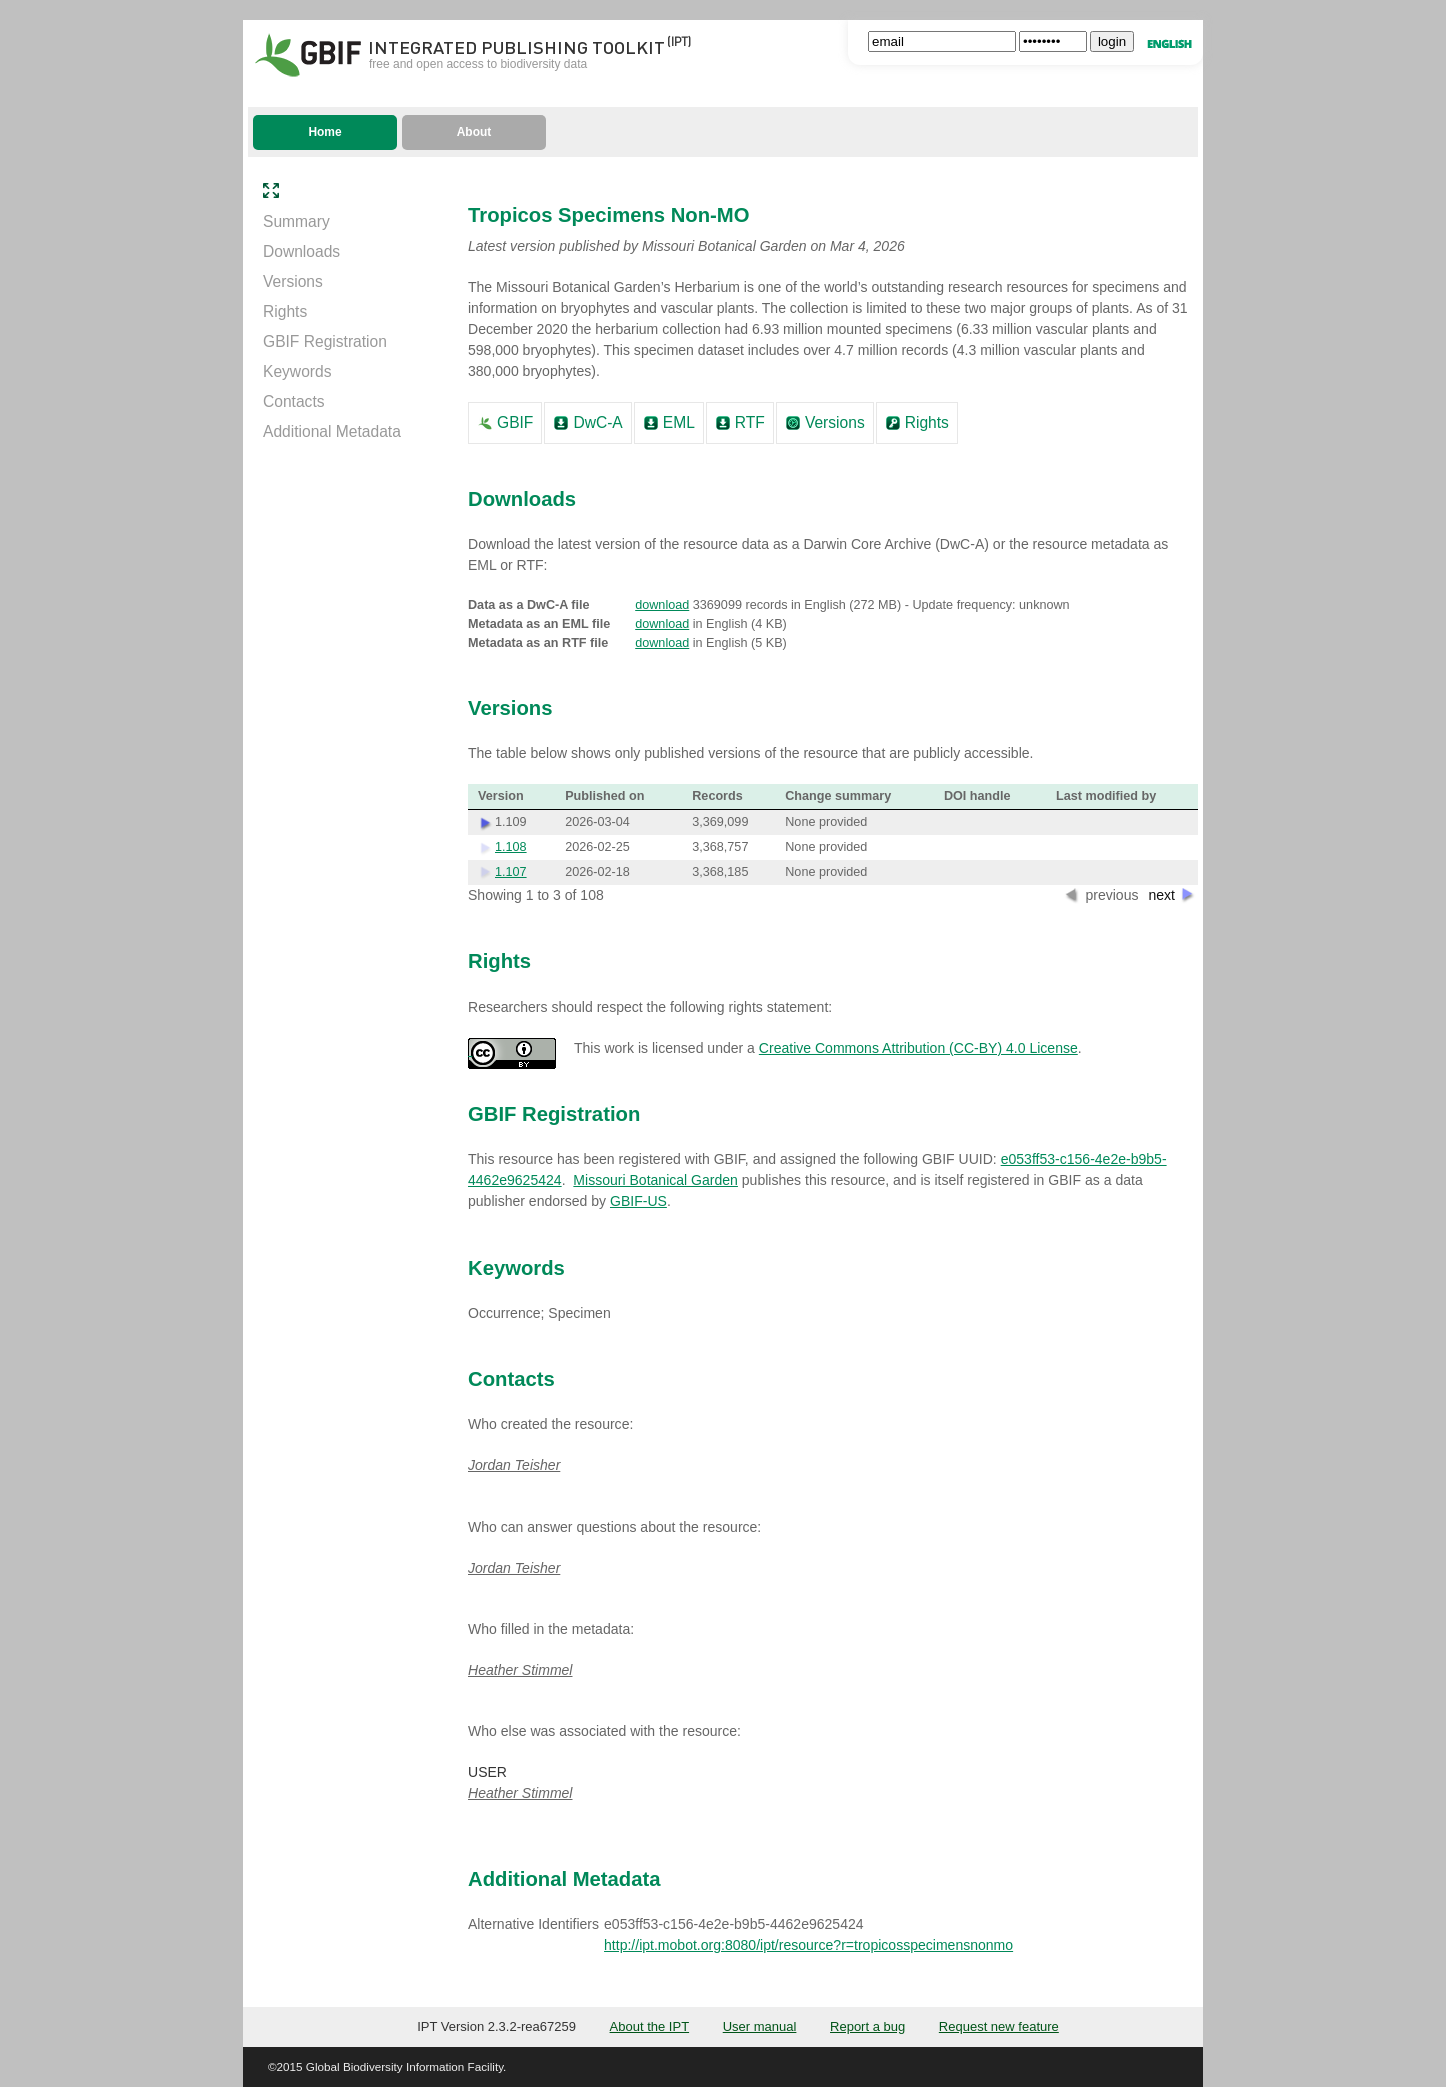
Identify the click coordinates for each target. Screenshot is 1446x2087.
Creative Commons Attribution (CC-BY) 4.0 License (918, 1048)
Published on (604, 796)
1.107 (511, 872)
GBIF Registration (325, 341)
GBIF (515, 422)
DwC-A (597, 422)
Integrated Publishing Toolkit (516, 46)
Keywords (297, 371)
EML (679, 422)
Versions (293, 281)
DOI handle (977, 796)
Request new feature (999, 2026)
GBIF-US (638, 1201)
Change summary (838, 796)
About (474, 132)
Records (717, 796)
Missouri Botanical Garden (655, 1180)
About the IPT (650, 2026)
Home (324, 132)
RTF (750, 422)
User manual (760, 2026)
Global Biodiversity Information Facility (404, 2066)
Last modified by (1106, 796)
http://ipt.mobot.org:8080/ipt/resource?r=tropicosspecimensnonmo (808, 1945)
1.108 (511, 847)
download (662, 605)
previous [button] (1111, 895)
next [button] (1161, 895)
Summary (296, 221)
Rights (285, 311)
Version (501, 796)
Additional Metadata (332, 431)
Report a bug (867, 2026)
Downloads (301, 251)
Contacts (294, 401)
